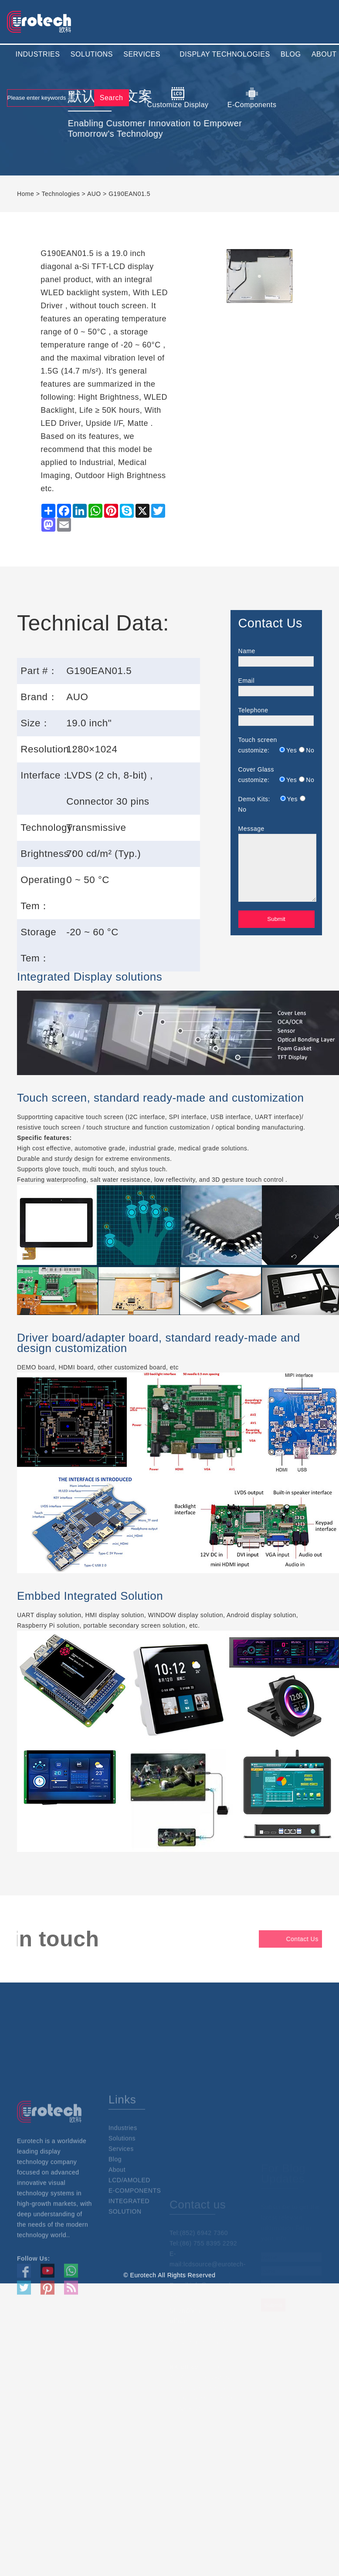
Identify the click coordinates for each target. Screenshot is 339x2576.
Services (121, 2190)
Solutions (122, 2179)
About (116, 2211)
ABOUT (324, 54)
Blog (115, 2200)
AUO (94, 193)
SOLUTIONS (92, 54)
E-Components (252, 97)
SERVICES (141, 54)
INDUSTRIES (38, 54)
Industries (122, 2169)
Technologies (60, 193)
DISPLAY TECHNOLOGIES (225, 54)
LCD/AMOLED (129, 2221)
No (310, 750)
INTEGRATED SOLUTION (128, 2247)
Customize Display (178, 97)
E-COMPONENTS (134, 2232)
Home (25, 193)
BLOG (291, 54)
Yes (291, 750)
